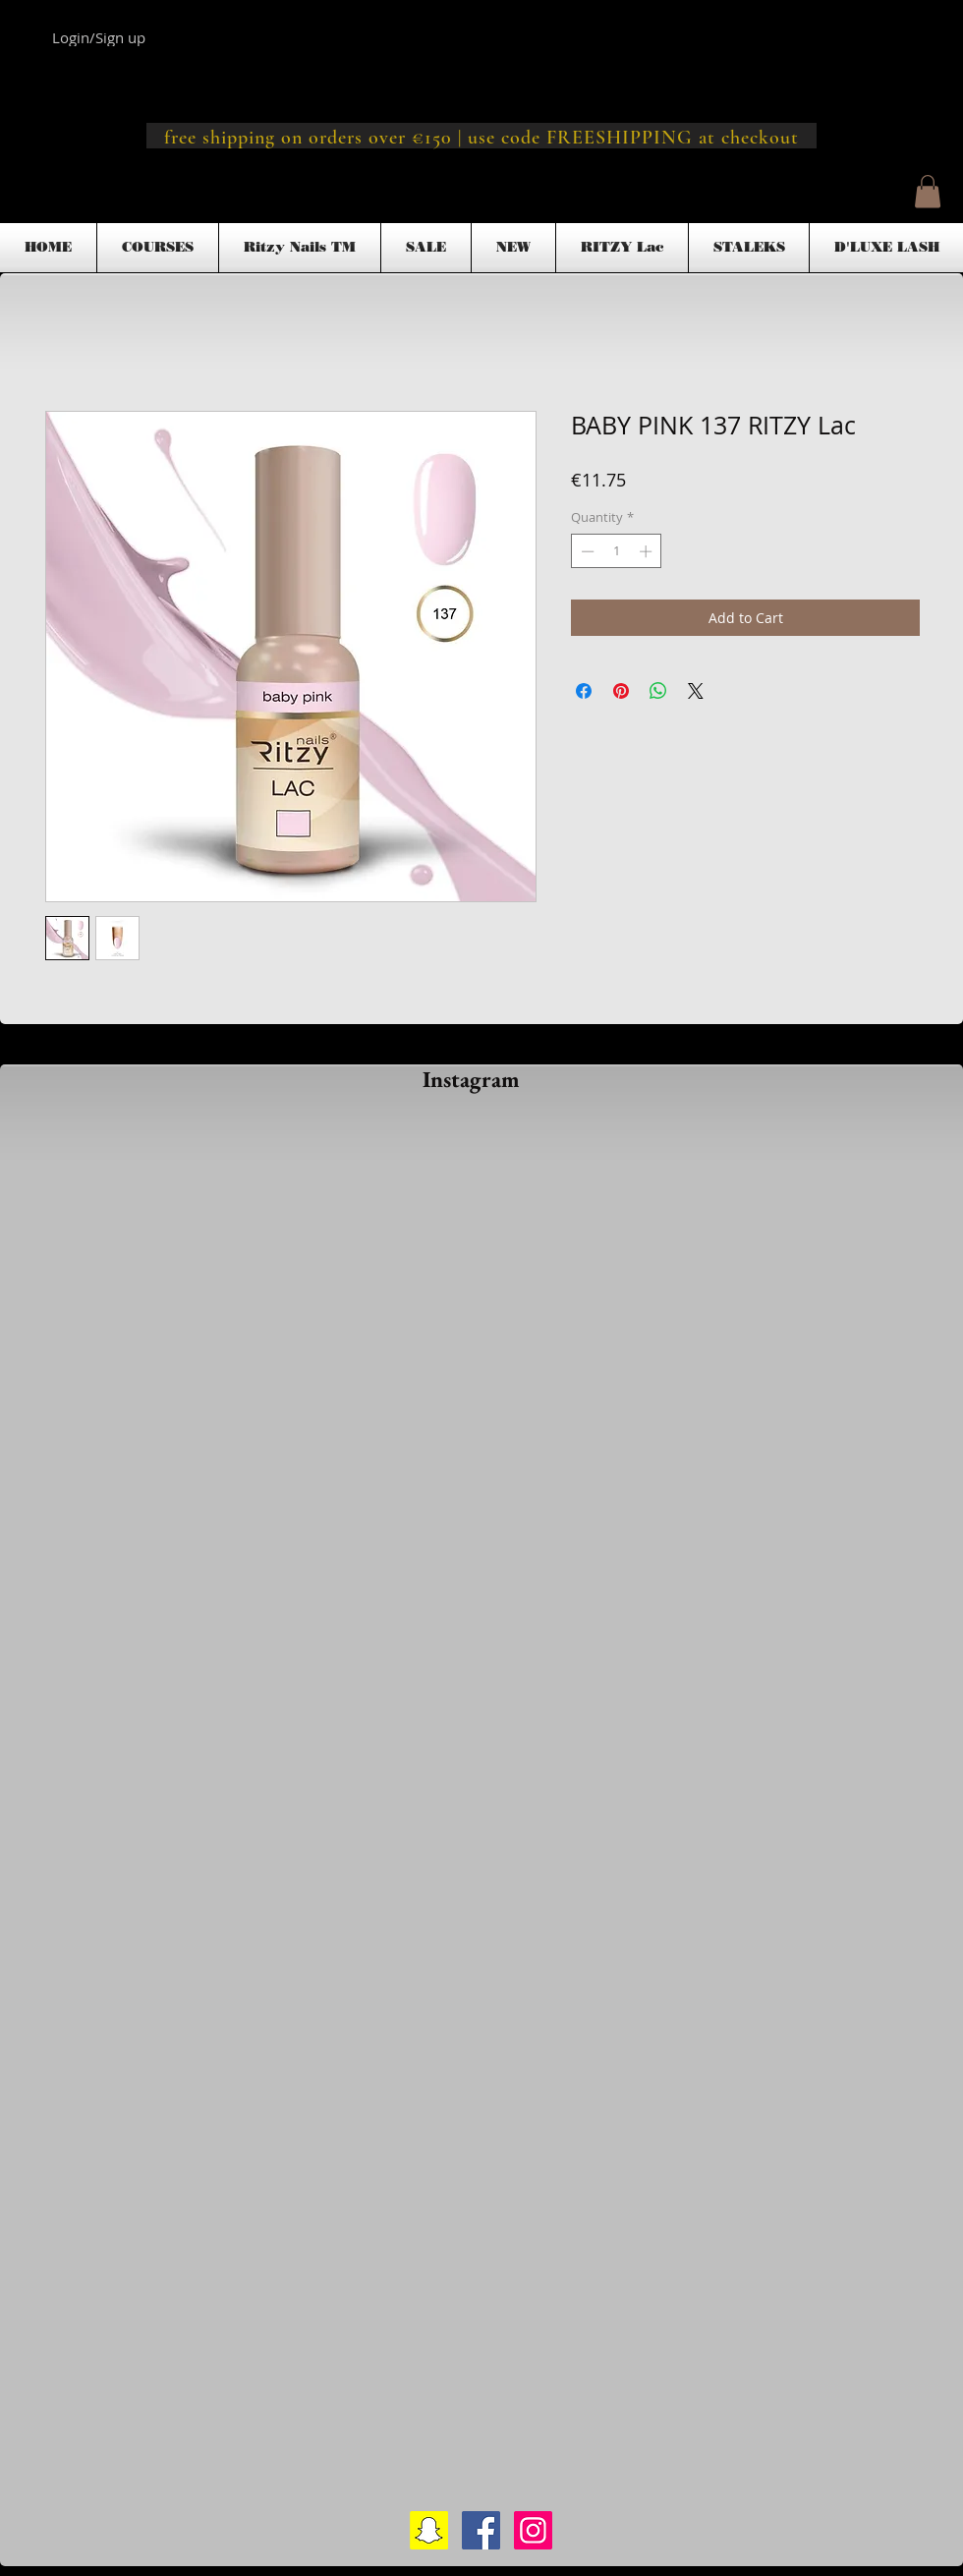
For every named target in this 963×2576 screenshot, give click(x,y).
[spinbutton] (616, 551)
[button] (927, 191)
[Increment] (647, 551)
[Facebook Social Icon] (481, 2530)
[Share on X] (696, 691)
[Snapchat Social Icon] (429, 2530)
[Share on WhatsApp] (658, 691)
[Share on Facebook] (583, 691)
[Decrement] (585, 551)
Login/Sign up (98, 37)
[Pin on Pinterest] (621, 691)
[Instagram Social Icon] (533, 2530)
